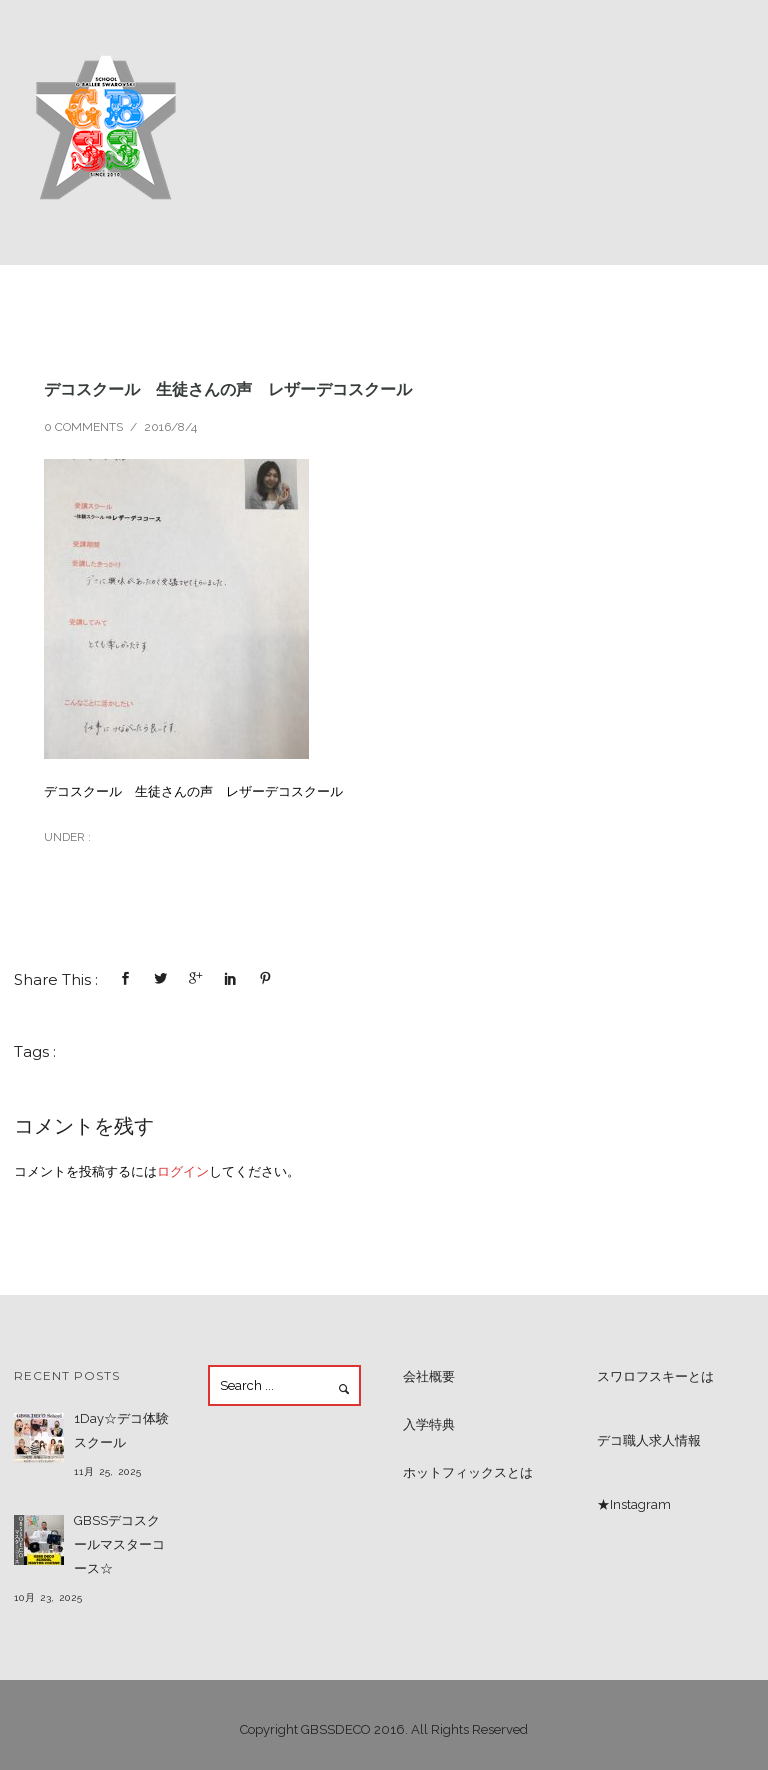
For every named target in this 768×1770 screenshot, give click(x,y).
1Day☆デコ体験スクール (121, 1430)
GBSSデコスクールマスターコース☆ (119, 1544)
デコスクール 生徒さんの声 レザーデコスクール (228, 389)
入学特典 (429, 1424)
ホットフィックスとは (468, 1472)
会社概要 (429, 1376)
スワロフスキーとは (655, 1376)
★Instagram (634, 1504)
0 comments (83, 427)
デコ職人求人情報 (649, 1440)
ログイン (183, 1171)
